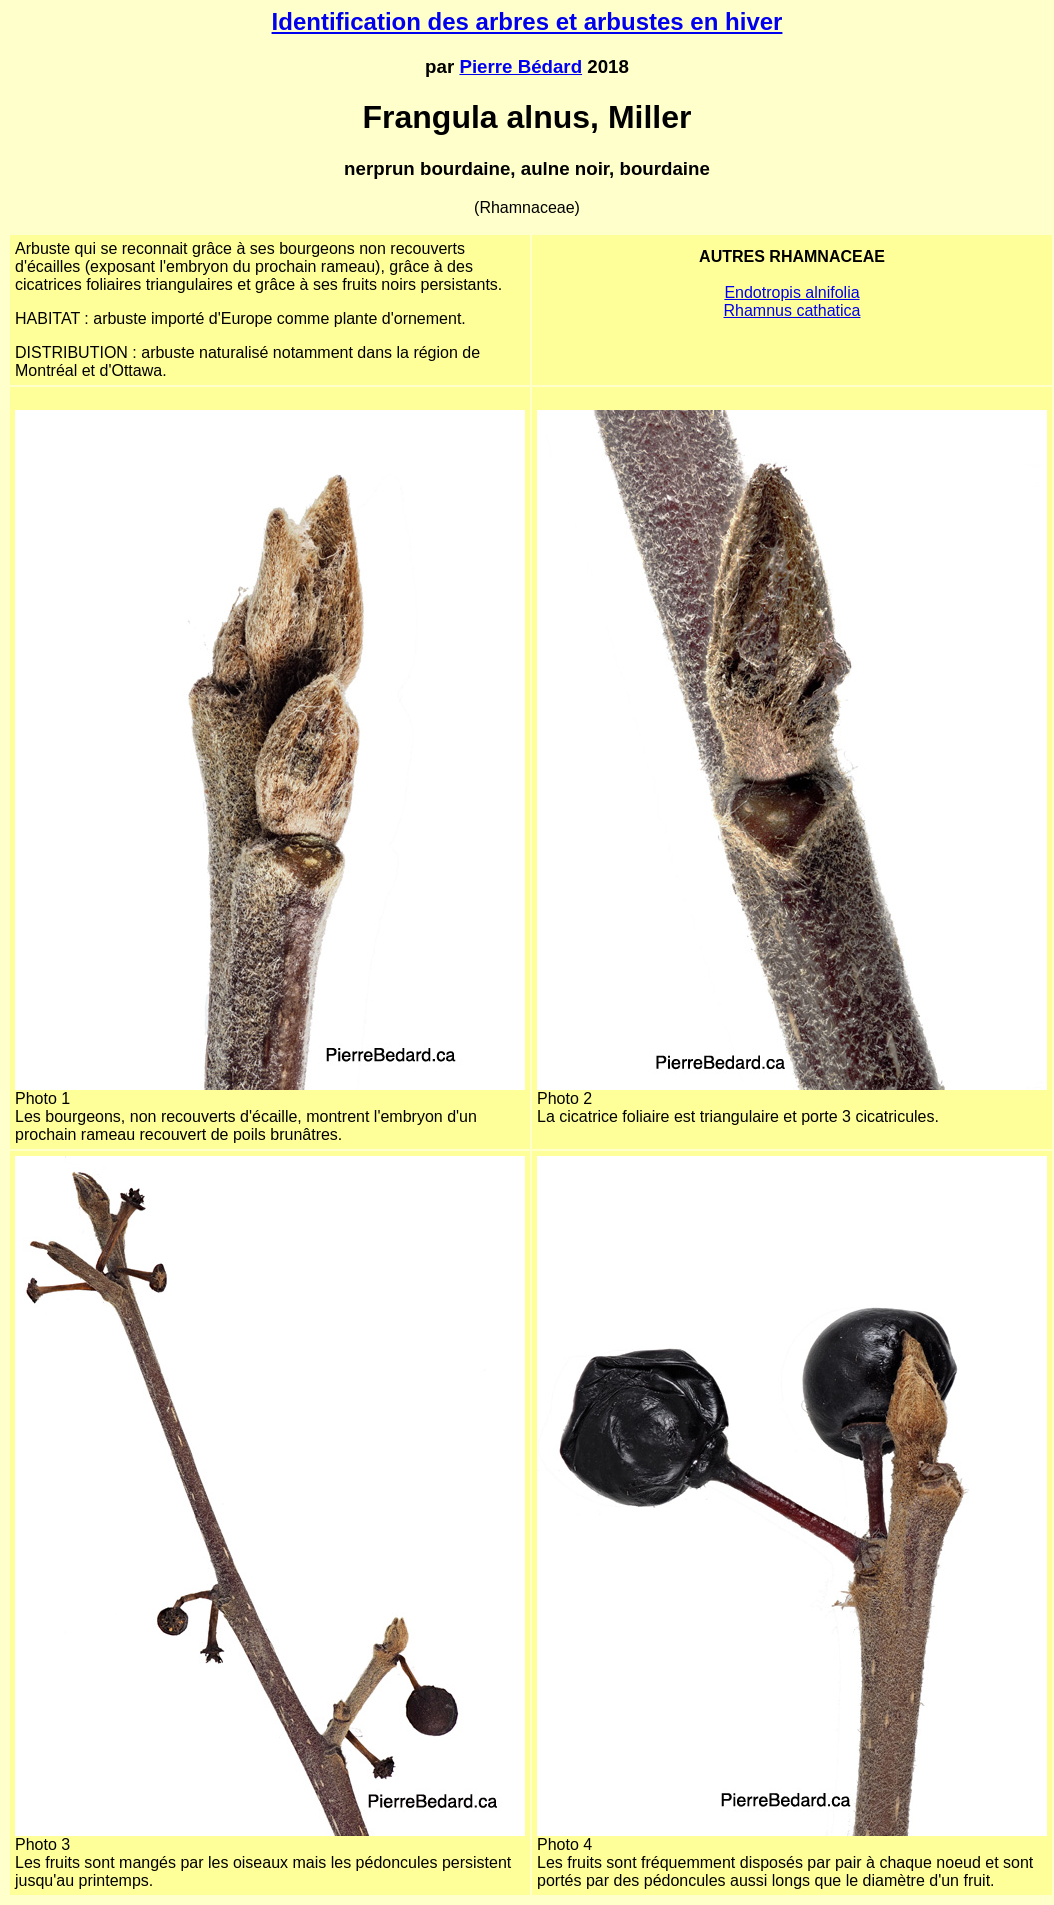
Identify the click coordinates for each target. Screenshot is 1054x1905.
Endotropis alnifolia (791, 292)
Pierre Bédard (520, 66)
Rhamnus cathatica (792, 310)
